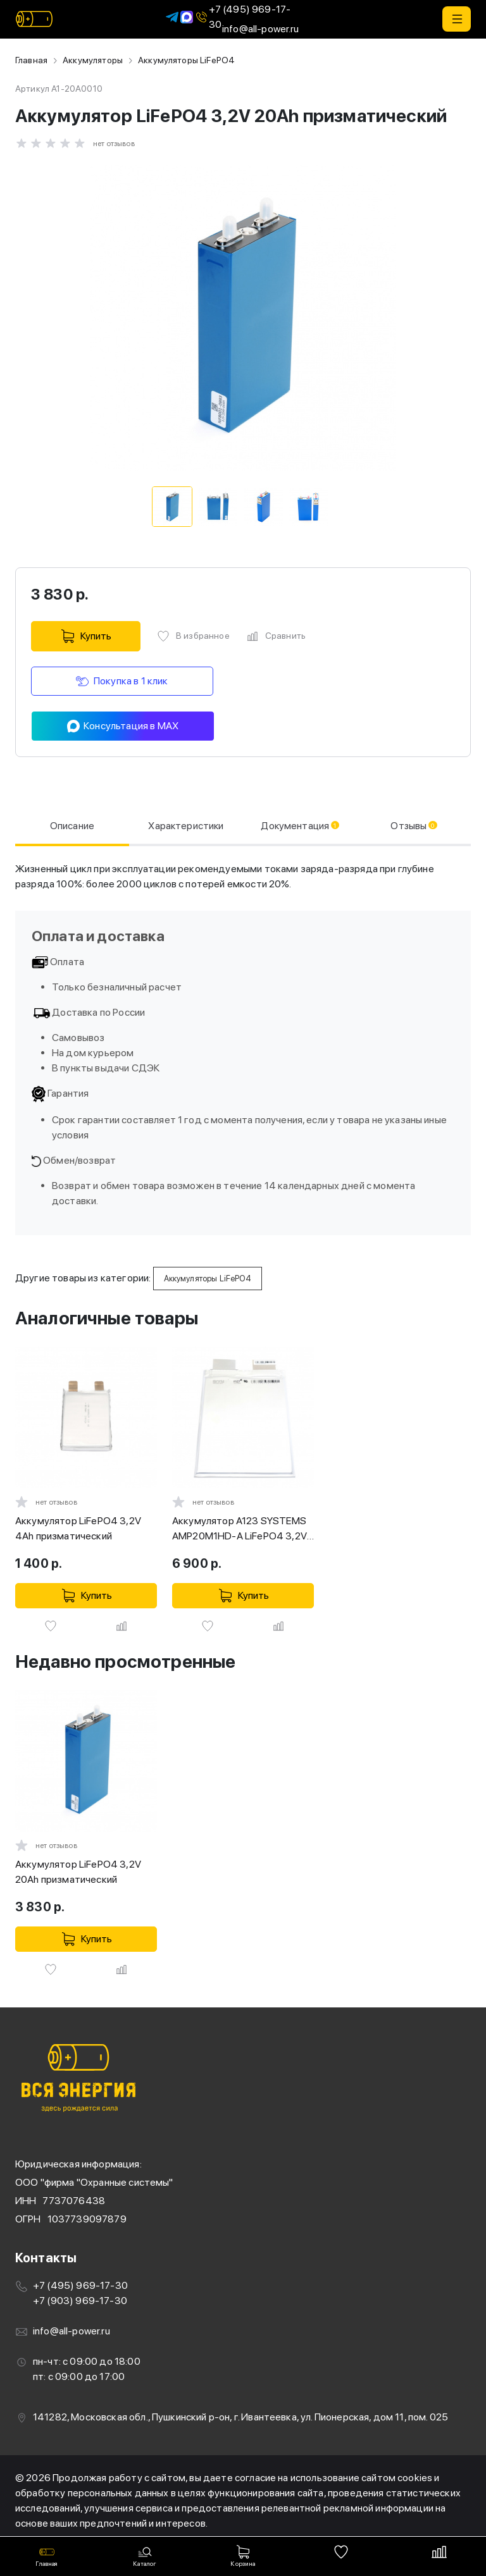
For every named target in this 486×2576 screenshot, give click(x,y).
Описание (71, 825)
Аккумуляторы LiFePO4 (186, 60)
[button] (456, 19)
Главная (31, 60)
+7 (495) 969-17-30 (242, 17)
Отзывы (415, 825)
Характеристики (184, 825)
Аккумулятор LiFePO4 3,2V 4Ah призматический (78, 1527)
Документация (300, 825)
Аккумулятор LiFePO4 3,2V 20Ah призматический (78, 1871)
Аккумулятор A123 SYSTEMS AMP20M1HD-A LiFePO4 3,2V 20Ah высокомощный (239, 1528)
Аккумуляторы (93, 60)
